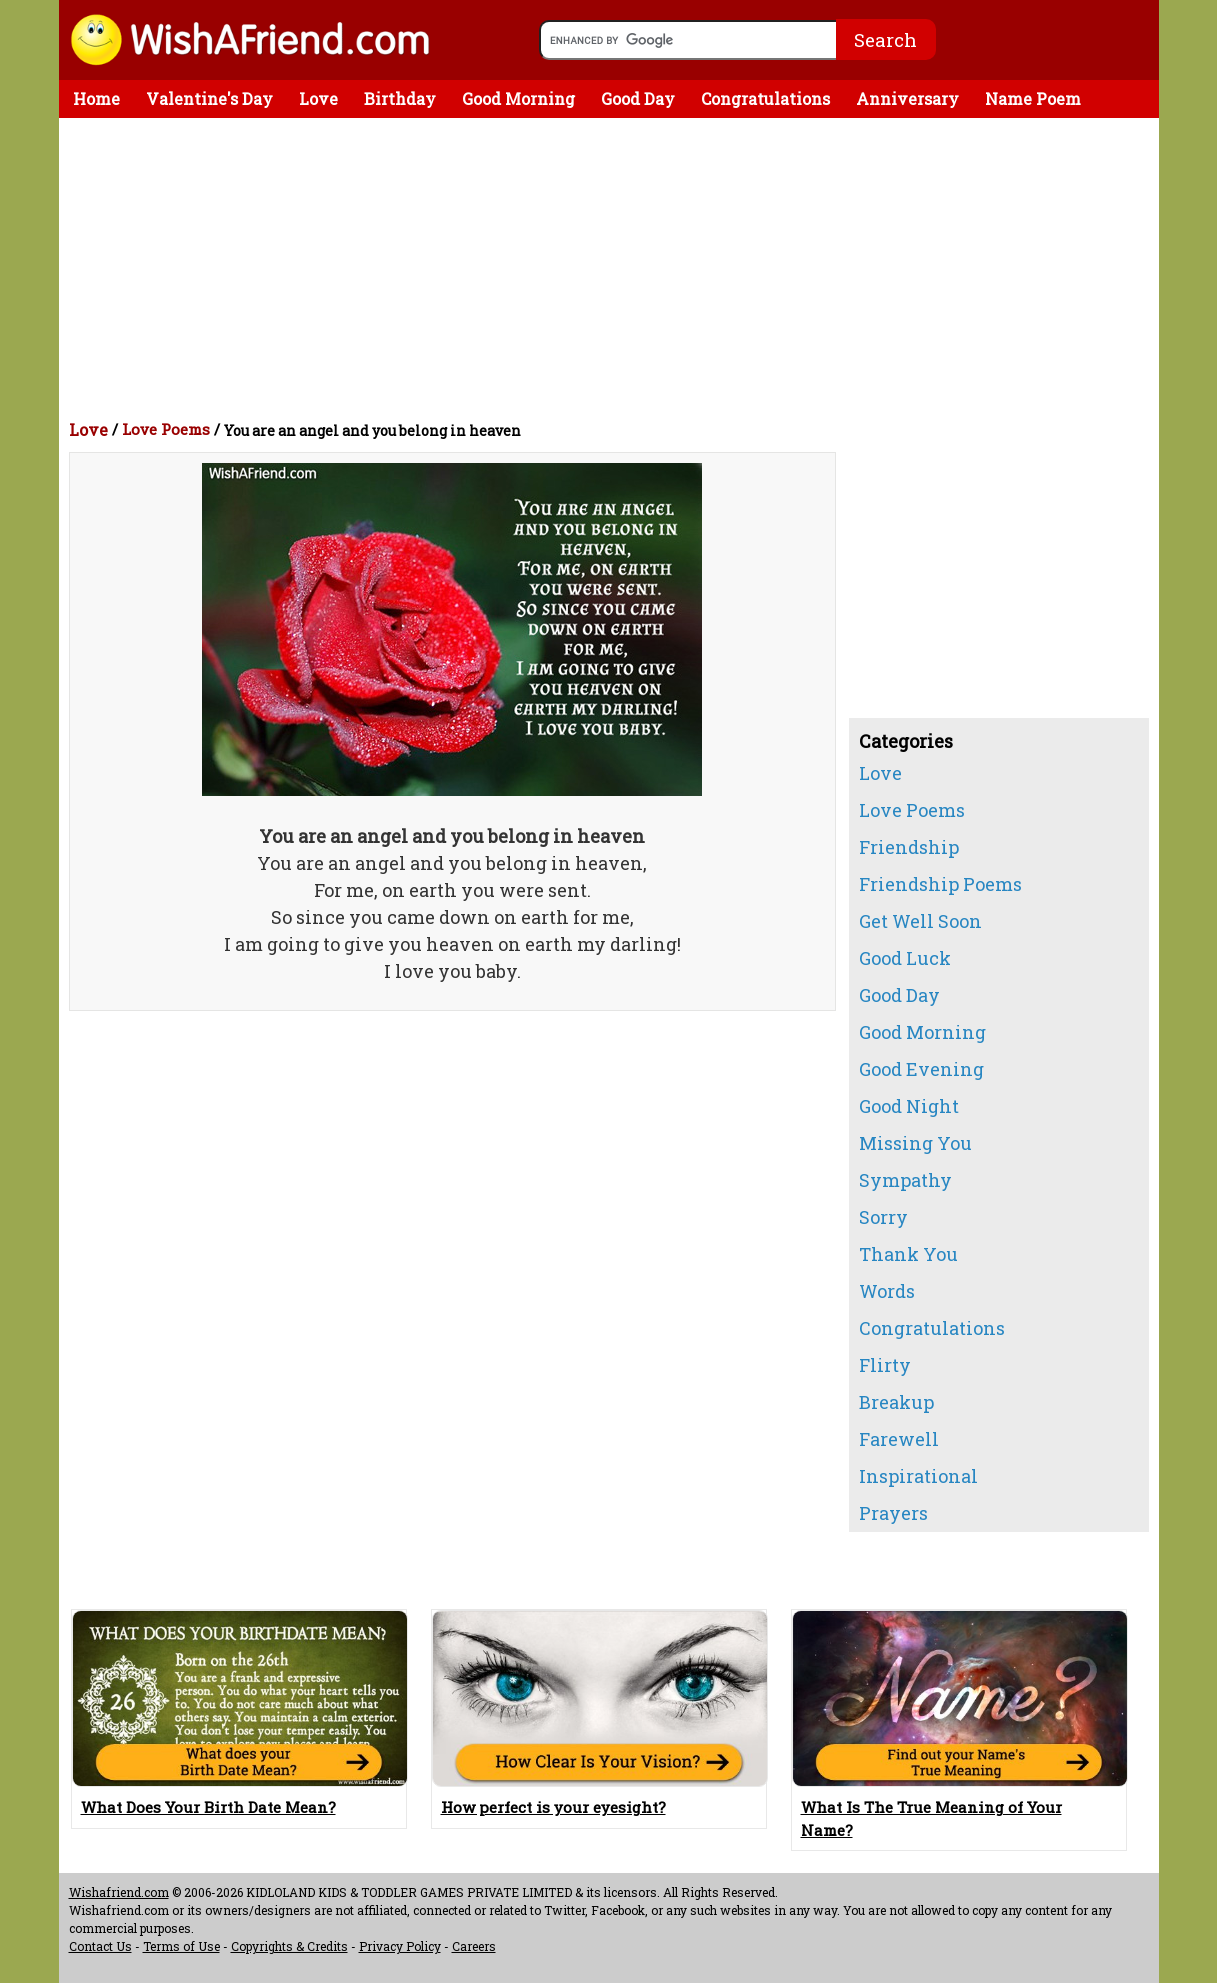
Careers (474, 1946)
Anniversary (907, 98)
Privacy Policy (400, 1946)
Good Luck (905, 958)
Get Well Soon (920, 921)
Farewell (899, 1439)
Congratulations (765, 98)
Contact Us (100, 1946)
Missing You (915, 1143)
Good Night (909, 1106)
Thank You (908, 1254)
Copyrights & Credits (289, 1946)
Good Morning (518, 98)
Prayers (893, 1513)
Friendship (909, 847)
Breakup (896, 1402)
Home (96, 98)
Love (318, 98)
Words (887, 1291)
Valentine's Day (209, 98)
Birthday (400, 98)
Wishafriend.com (119, 1892)
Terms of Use (181, 1946)
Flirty (885, 1365)
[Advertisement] (614, 268)
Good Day (638, 98)
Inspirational (918, 1476)
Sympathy (905, 1180)
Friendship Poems (940, 884)
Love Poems (166, 429)
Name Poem (1033, 98)
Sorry (883, 1217)
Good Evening (921, 1069)
